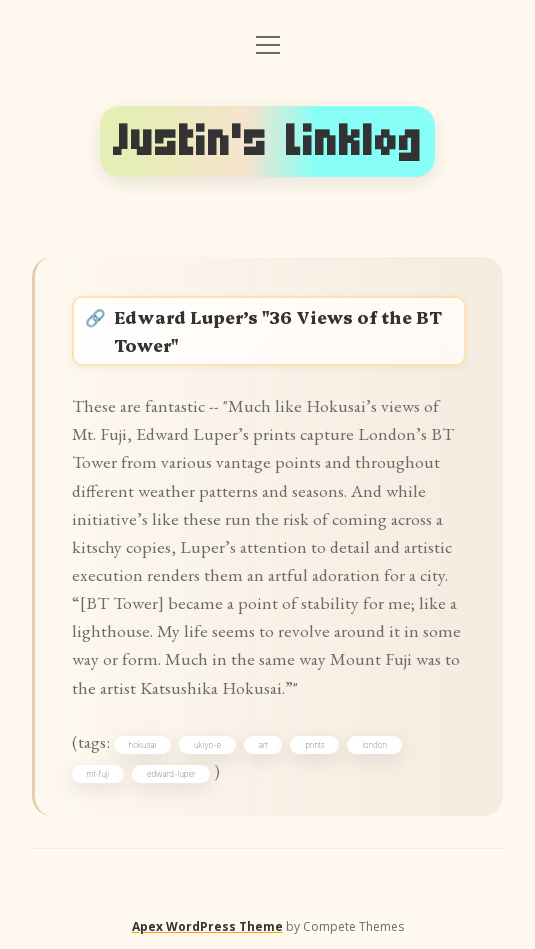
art (263, 745)
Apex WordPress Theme (207, 926)
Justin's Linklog (268, 141)
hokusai (143, 745)
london (374, 745)
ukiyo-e (207, 745)
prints (314, 745)
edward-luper (171, 774)
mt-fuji (98, 774)
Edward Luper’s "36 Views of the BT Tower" (278, 330)
